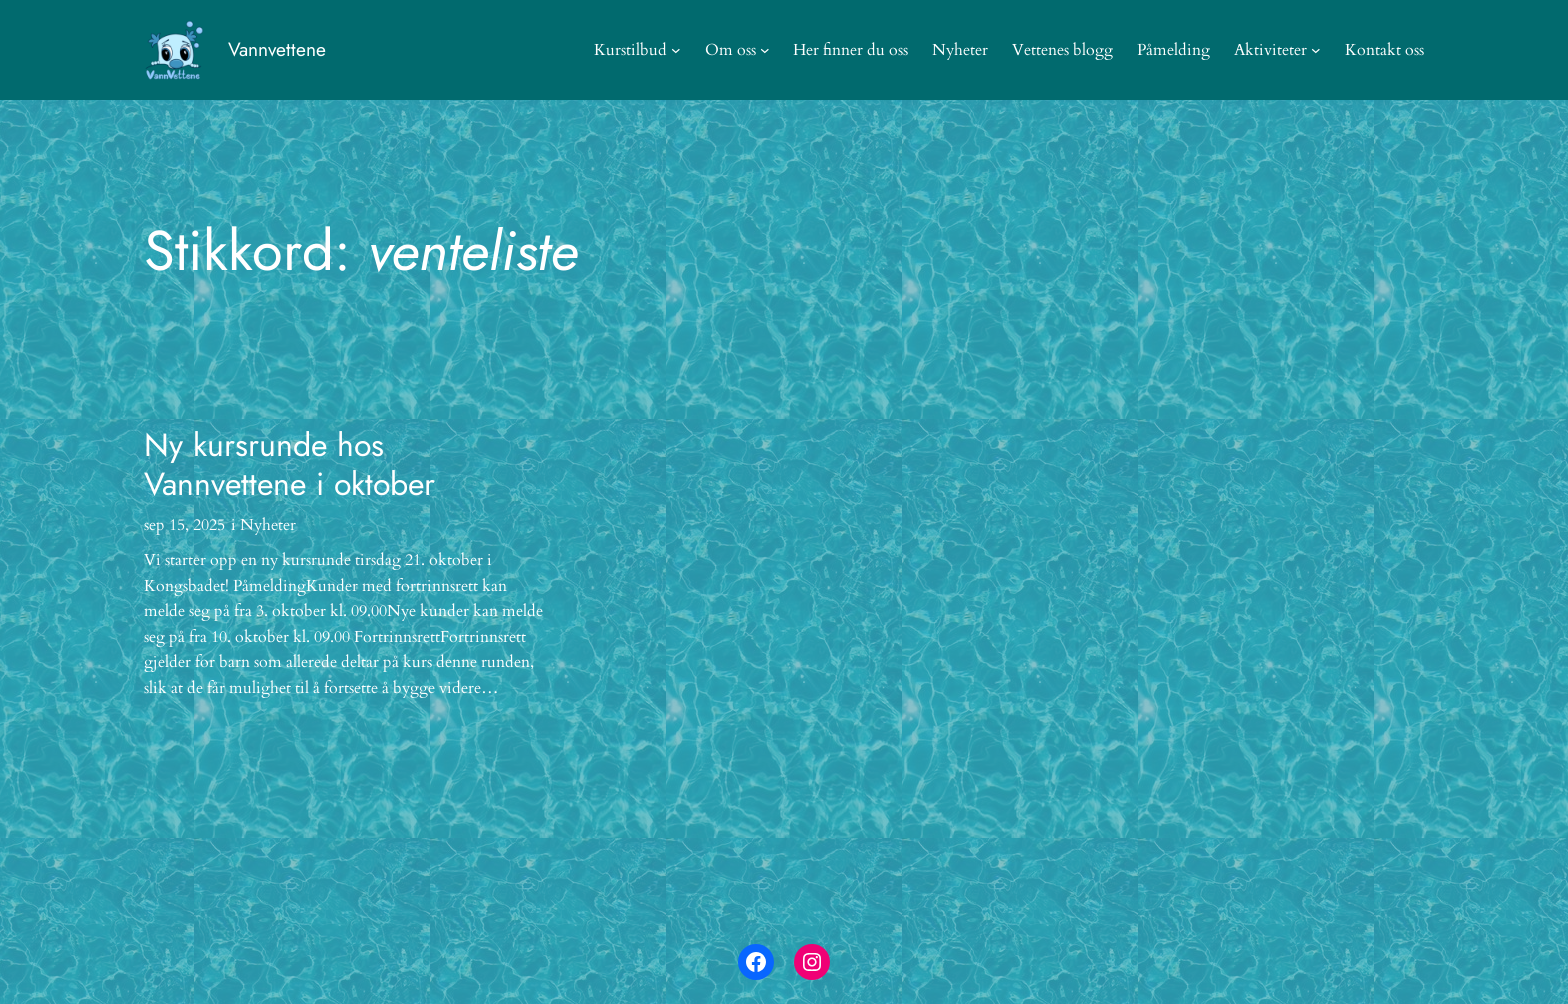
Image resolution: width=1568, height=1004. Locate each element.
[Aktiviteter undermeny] (1316, 50)
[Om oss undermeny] (765, 50)
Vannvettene (277, 49)
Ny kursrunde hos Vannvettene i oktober (289, 464)
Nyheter (268, 525)
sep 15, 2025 (184, 525)
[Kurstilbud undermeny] (676, 50)
